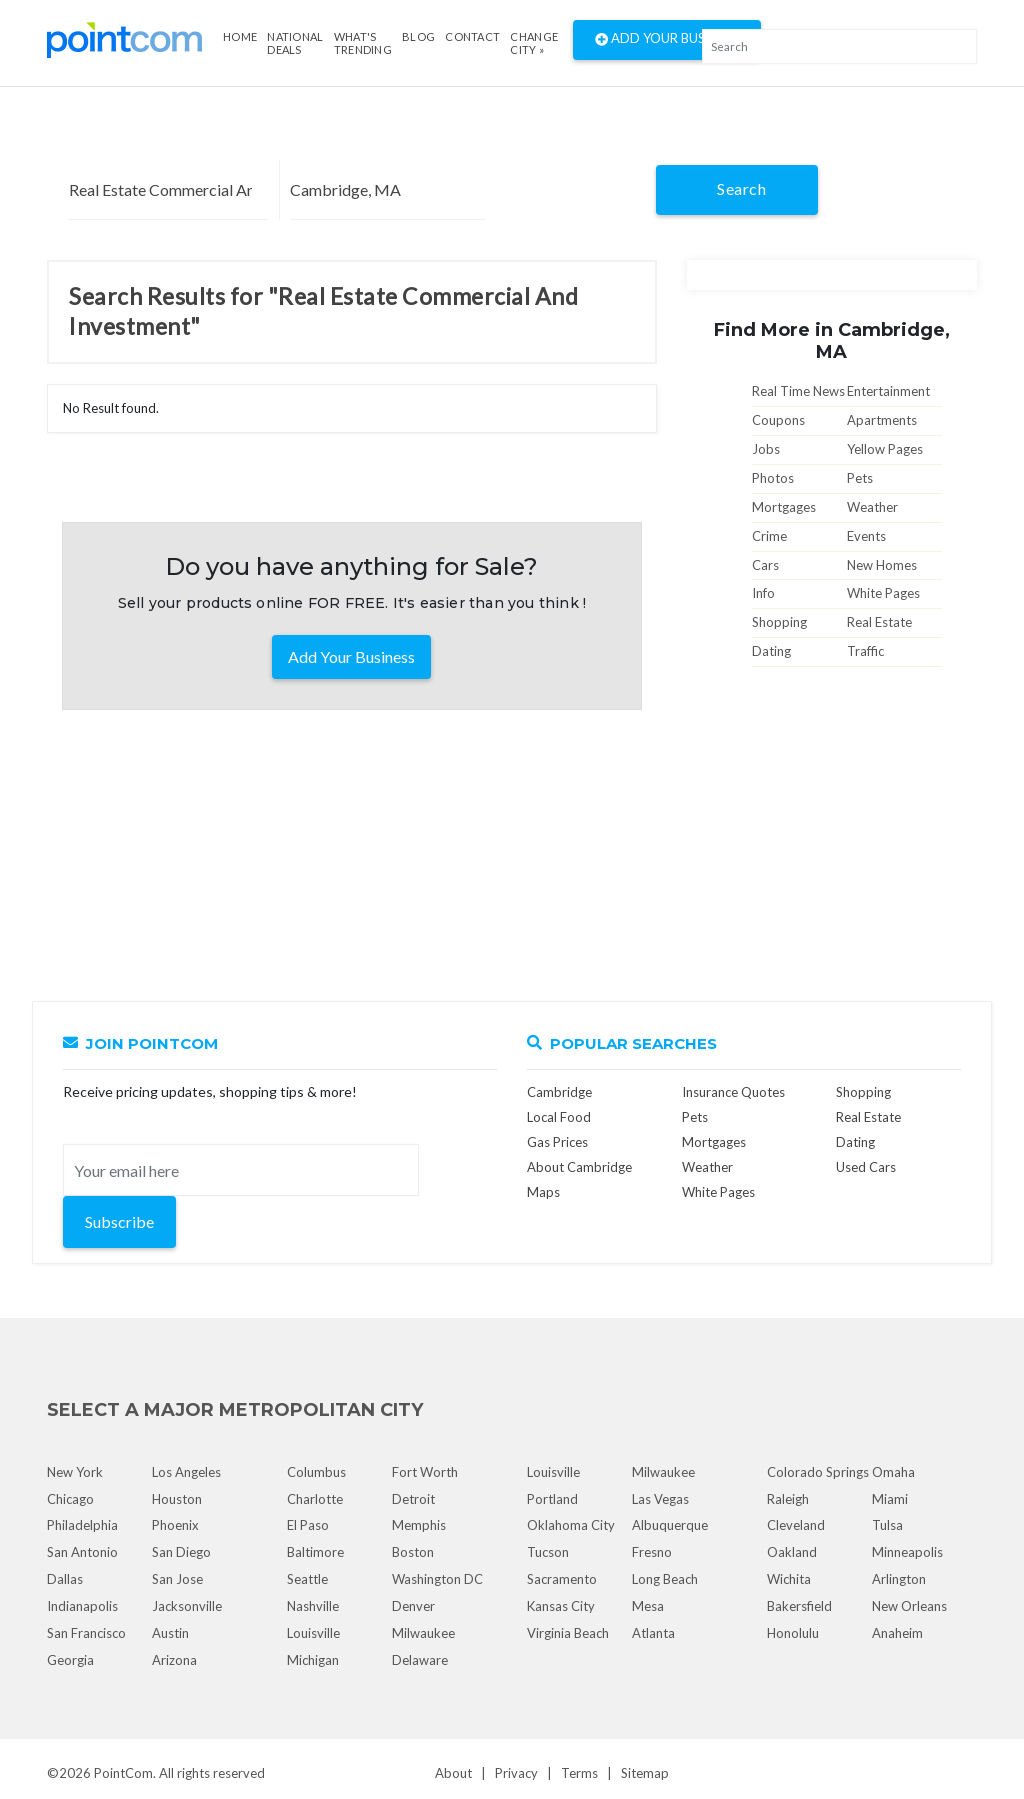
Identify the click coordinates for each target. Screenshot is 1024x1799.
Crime (769, 536)
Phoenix (175, 1525)
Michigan (313, 1660)
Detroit (413, 1499)
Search (741, 188)
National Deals (295, 43)
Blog (418, 36)
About (453, 1773)
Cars (765, 565)
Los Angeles (186, 1472)
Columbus (316, 1472)
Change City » (534, 43)
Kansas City (561, 1606)
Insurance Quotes (733, 1092)
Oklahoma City (571, 1525)
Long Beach (665, 1579)
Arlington (899, 1579)
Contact (472, 36)
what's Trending (363, 43)
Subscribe (119, 1221)
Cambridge (559, 1092)
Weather (872, 507)
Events (866, 536)
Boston (413, 1552)
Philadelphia (82, 1525)
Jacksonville (187, 1606)
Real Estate (879, 622)
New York (75, 1472)
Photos (773, 478)
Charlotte (315, 1499)
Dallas (65, 1579)
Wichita (789, 1579)
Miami (890, 1499)
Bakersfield (799, 1606)
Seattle (307, 1579)
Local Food (559, 1117)
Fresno (652, 1552)
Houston (177, 1499)
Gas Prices (557, 1142)
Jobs (766, 449)
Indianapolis (82, 1606)
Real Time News (798, 391)
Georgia (70, 1660)
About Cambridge (579, 1167)
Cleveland (796, 1525)
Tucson (548, 1552)
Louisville (313, 1633)
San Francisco (86, 1633)
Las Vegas (660, 1499)
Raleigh (788, 1499)
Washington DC (437, 1579)
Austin (170, 1633)
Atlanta (653, 1633)
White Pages (883, 593)
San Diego (181, 1552)
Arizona (174, 1660)
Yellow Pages (885, 449)
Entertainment (888, 391)
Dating (771, 651)
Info (763, 593)
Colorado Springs (818, 1472)
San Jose (177, 1579)
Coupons (778, 420)
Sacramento (562, 1579)
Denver (413, 1606)
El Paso (308, 1525)
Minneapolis (907, 1552)
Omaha (893, 1472)
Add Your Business (667, 40)
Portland (552, 1499)
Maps (543, 1192)
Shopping (779, 622)
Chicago (70, 1499)
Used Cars (866, 1167)
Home (240, 36)
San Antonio (82, 1552)
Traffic (865, 651)
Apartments (882, 420)
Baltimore (315, 1552)
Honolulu (793, 1633)
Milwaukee (423, 1633)
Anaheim (897, 1633)
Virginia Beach (568, 1633)
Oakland (792, 1552)
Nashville (313, 1606)
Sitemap (645, 1773)
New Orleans (909, 1606)
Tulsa (887, 1525)
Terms (579, 1773)
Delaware (420, 1660)
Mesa (648, 1606)
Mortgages (784, 507)
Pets (860, 478)
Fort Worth (425, 1472)
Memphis (419, 1525)
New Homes (882, 565)
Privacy (516, 1773)
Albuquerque (670, 1525)
